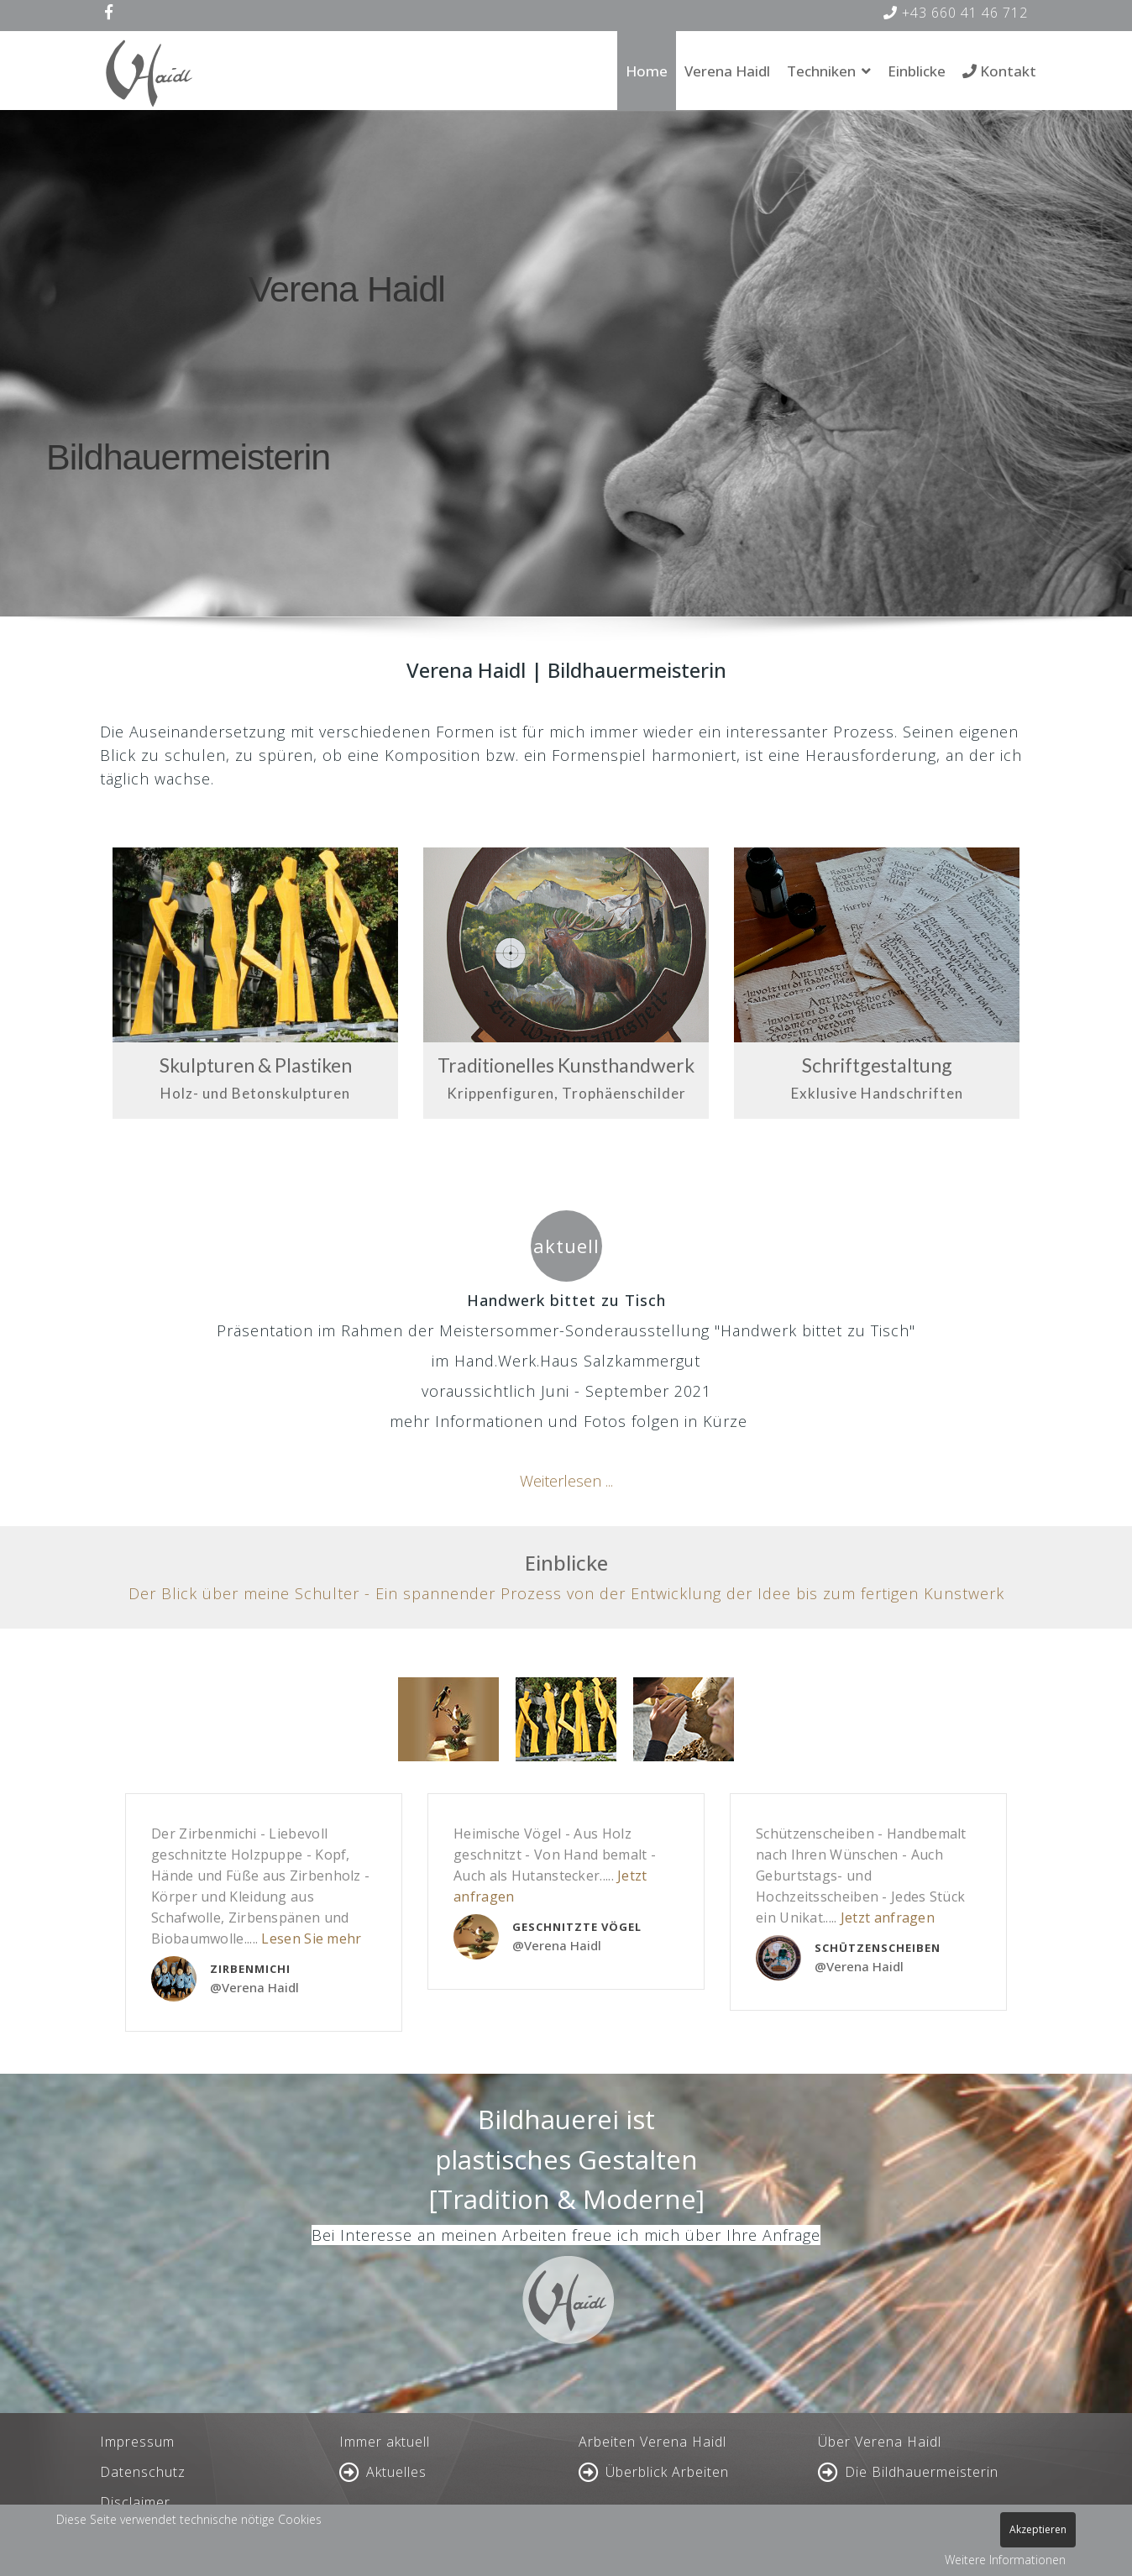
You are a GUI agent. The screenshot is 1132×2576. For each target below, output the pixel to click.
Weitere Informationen (1005, 2560)
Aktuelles (396, 2472)
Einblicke (917, 71)
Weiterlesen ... (566, 1481)
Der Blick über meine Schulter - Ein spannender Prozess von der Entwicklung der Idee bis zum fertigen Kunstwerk (566, 1593)
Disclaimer (135, 2502)
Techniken (821, 71)
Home (647, 71)
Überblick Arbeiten (667, 2472)
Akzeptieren (1037, 2529)
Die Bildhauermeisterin (921, 2472)
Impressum (137, 2441)
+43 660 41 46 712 (955, 12)
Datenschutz (143, 2472)
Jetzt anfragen (888, 1917)
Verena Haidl (727, 71)
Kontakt (999, 71)
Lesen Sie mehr (311, 1938)
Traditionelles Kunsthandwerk (566, 1065)
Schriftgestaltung (877, 1065)
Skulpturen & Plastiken (256, 1065)
